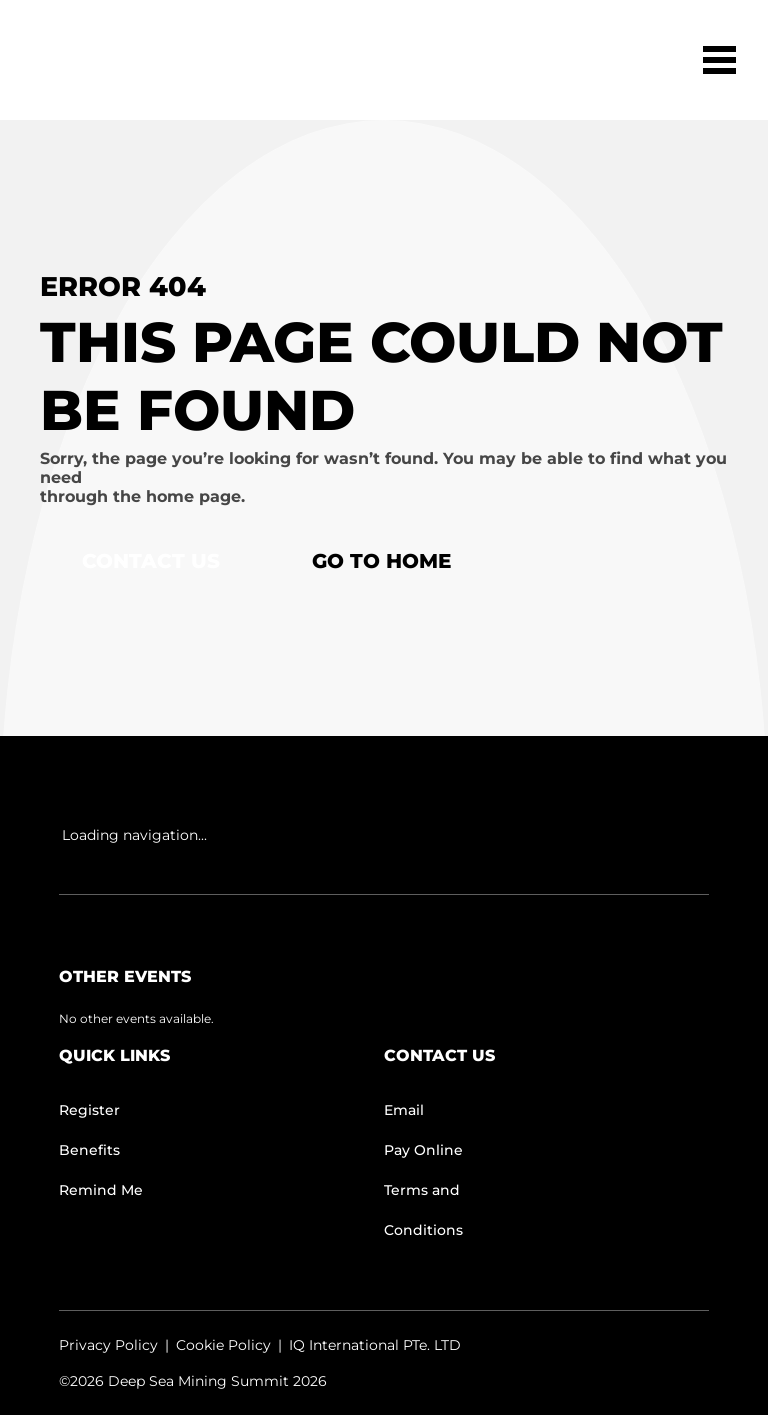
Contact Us (151, 561)
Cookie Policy (223, 1345)
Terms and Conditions (423, 1210)
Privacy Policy (108, 1345)
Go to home (381, 561)
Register (89, 1110)
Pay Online (423, 1150)
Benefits (89, 1150)
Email (404, 1110)
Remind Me (101, 1190)
